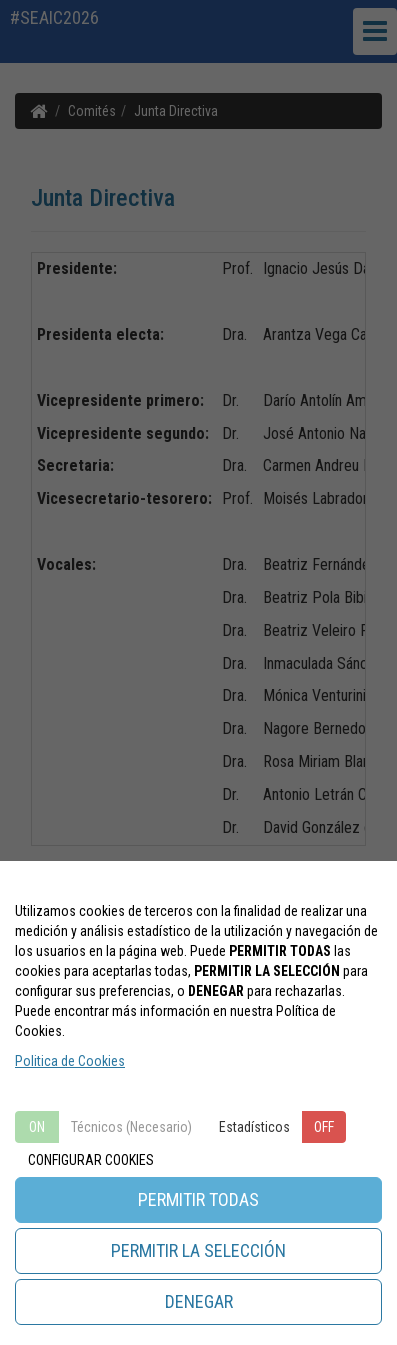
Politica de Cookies (70, 1061)
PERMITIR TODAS (198, 1199)
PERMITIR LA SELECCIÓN (198, 1250)
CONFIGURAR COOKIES (91, 1160)
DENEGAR (199, 1301)
